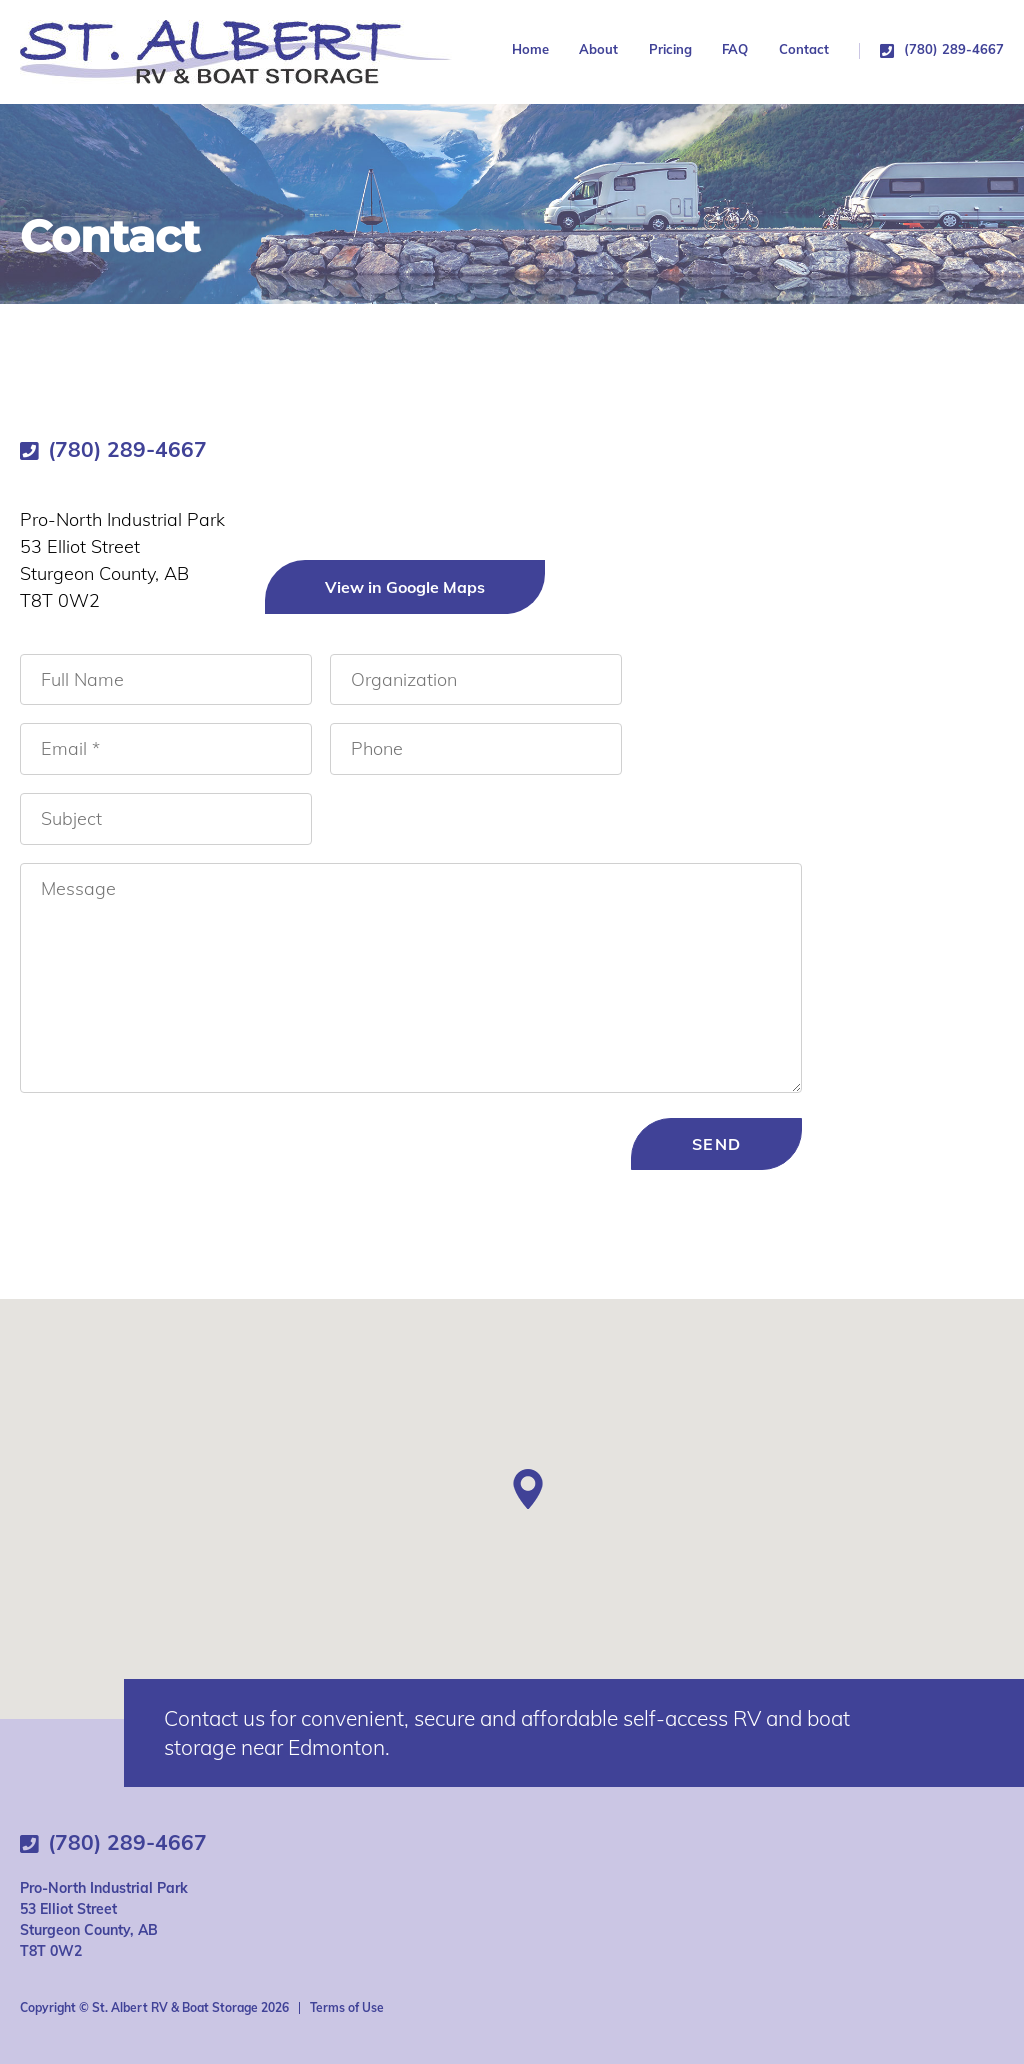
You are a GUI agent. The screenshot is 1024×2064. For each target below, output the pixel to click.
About (598, 49)
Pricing (670, 49)
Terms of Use (347, 2007)
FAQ (735, 49)
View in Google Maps (405, 587)
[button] (528, 1489)
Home (530, 49)
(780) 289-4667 (954, 50)
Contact (804, 50)
